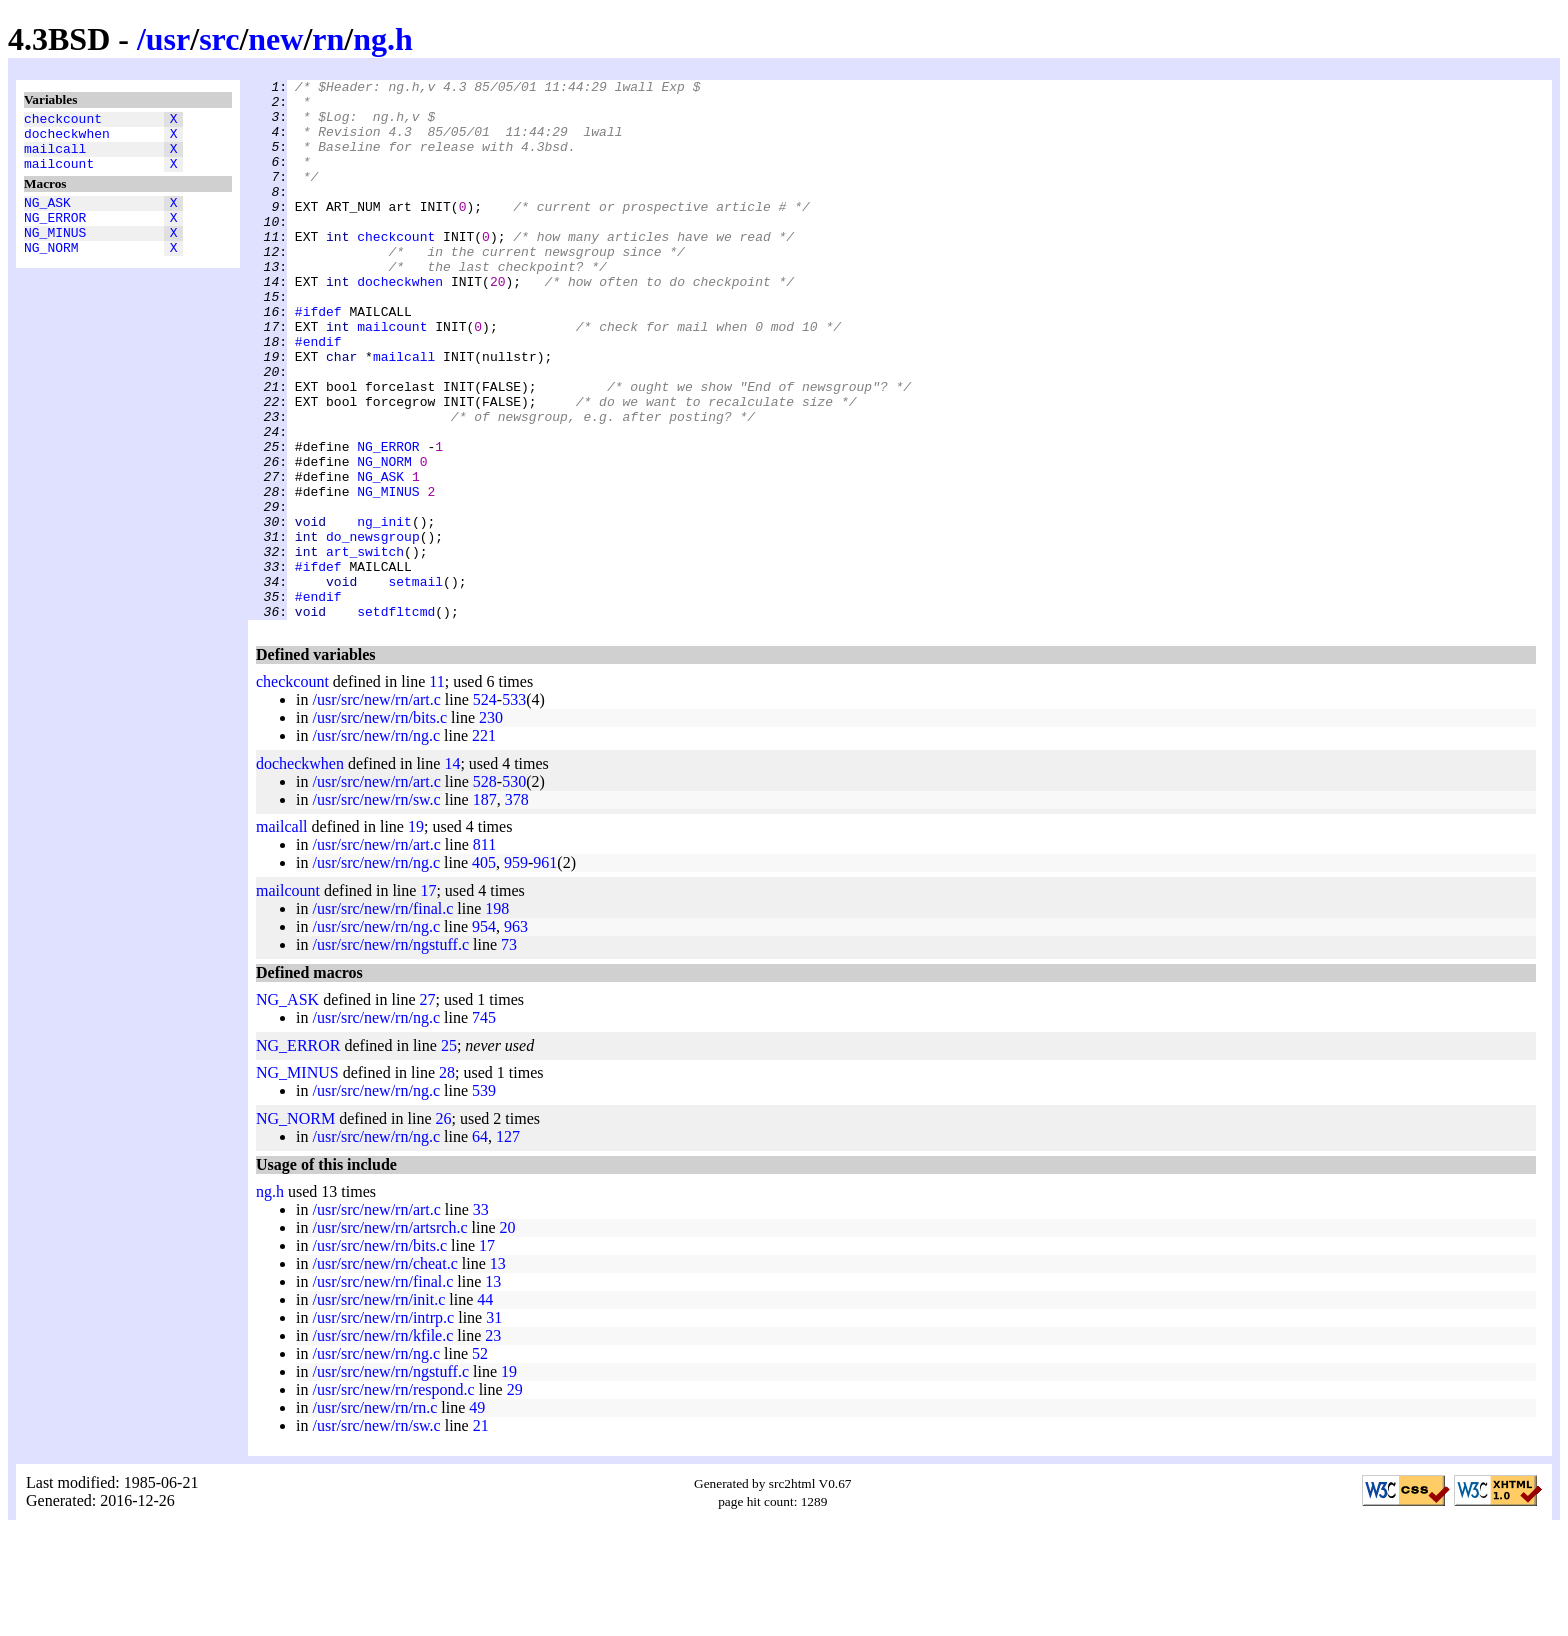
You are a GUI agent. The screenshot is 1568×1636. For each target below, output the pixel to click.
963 (516, 1034)
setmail (415, 683)
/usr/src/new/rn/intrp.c (383, 1425)
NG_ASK (47, 217)
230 (491, 825)
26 (444, 1226)
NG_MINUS (55, 253)
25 (449, 1153)
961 (545, 970)
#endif (318, 395)
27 (428, 1107)
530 (514, 889)
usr (168, 39)
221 (484, 843)
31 (494, 1425)
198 (497, 1016)
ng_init (384, 611)
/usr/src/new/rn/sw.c (376, 907)
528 (485, 889)
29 (515, 1497)
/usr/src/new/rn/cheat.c (384, 1371)
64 (480, 1244)
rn (328, 39)
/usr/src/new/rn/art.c (376, 807)
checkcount (63, 121)
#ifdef (318, 359)
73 (509, 1052)
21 (481, 1533)
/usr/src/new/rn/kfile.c (382, 1443)
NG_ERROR (55, 235)
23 (493, 1443)
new (275, 39)
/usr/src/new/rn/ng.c (376, 843)
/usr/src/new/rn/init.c (378, 1407)
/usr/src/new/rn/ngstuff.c (390, 1052)
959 (516, 970)
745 (484, 1125)
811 (484, 952)
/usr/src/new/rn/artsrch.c (389, 1335)
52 (480, 1461)
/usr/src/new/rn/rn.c (374, 1515)
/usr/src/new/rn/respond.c (393, 1497)
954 (484, 1034)
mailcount (59, 175)
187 (485, 907)
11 (436, 789)
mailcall (55, 157)
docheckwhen (67, 139)
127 (508, 1244)
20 (508, 1335)
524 (485, 807)
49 (477, 1515)
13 (498, 1371)
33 (481, 1317)
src (219, 39)
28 (447, 1180)
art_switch (365, 647)
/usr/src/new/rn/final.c (382, 1016)
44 (485, 1407)
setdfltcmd (396, 719)
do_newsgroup (373, 629)
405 (484, 970)
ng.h (383, 39)
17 (428, 998)
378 (517, 907)
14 (452, 871)
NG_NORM (51, 271)
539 (484, 1198)
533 (514, 807)
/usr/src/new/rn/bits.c (379, 825)
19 (416, 934)
